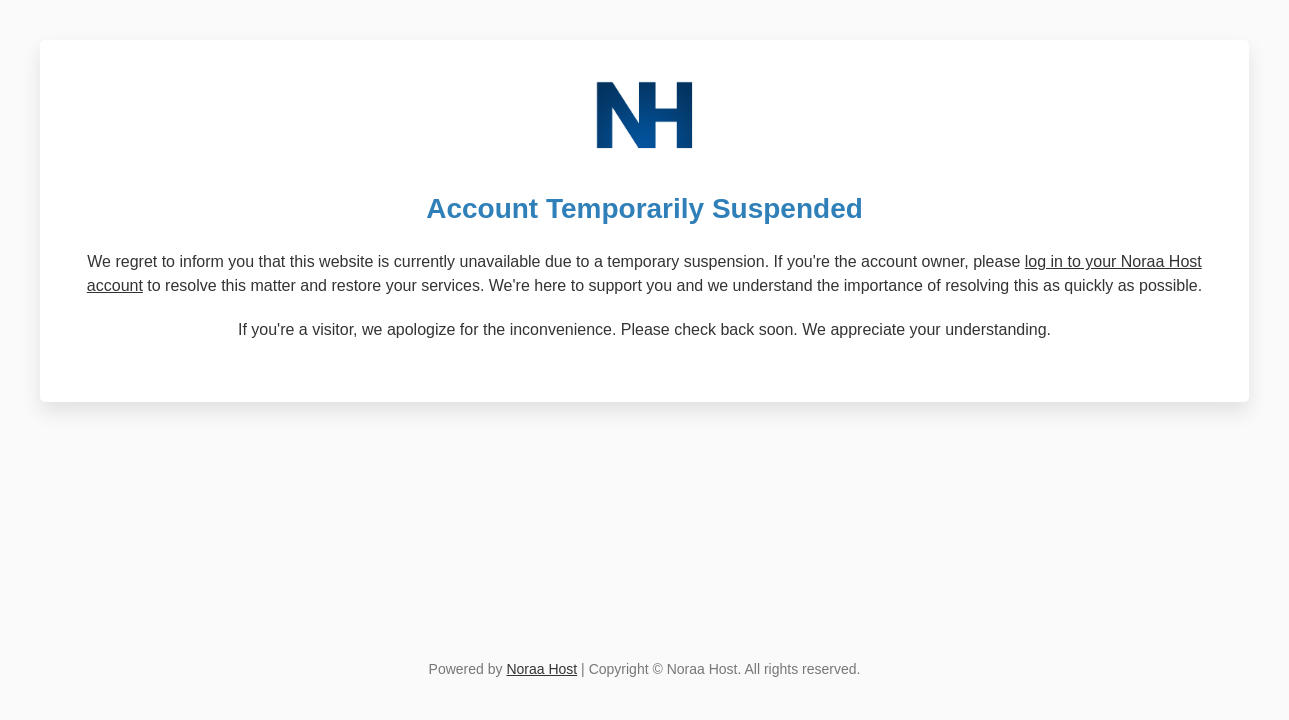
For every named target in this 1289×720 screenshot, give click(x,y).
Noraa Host (541, 669)
